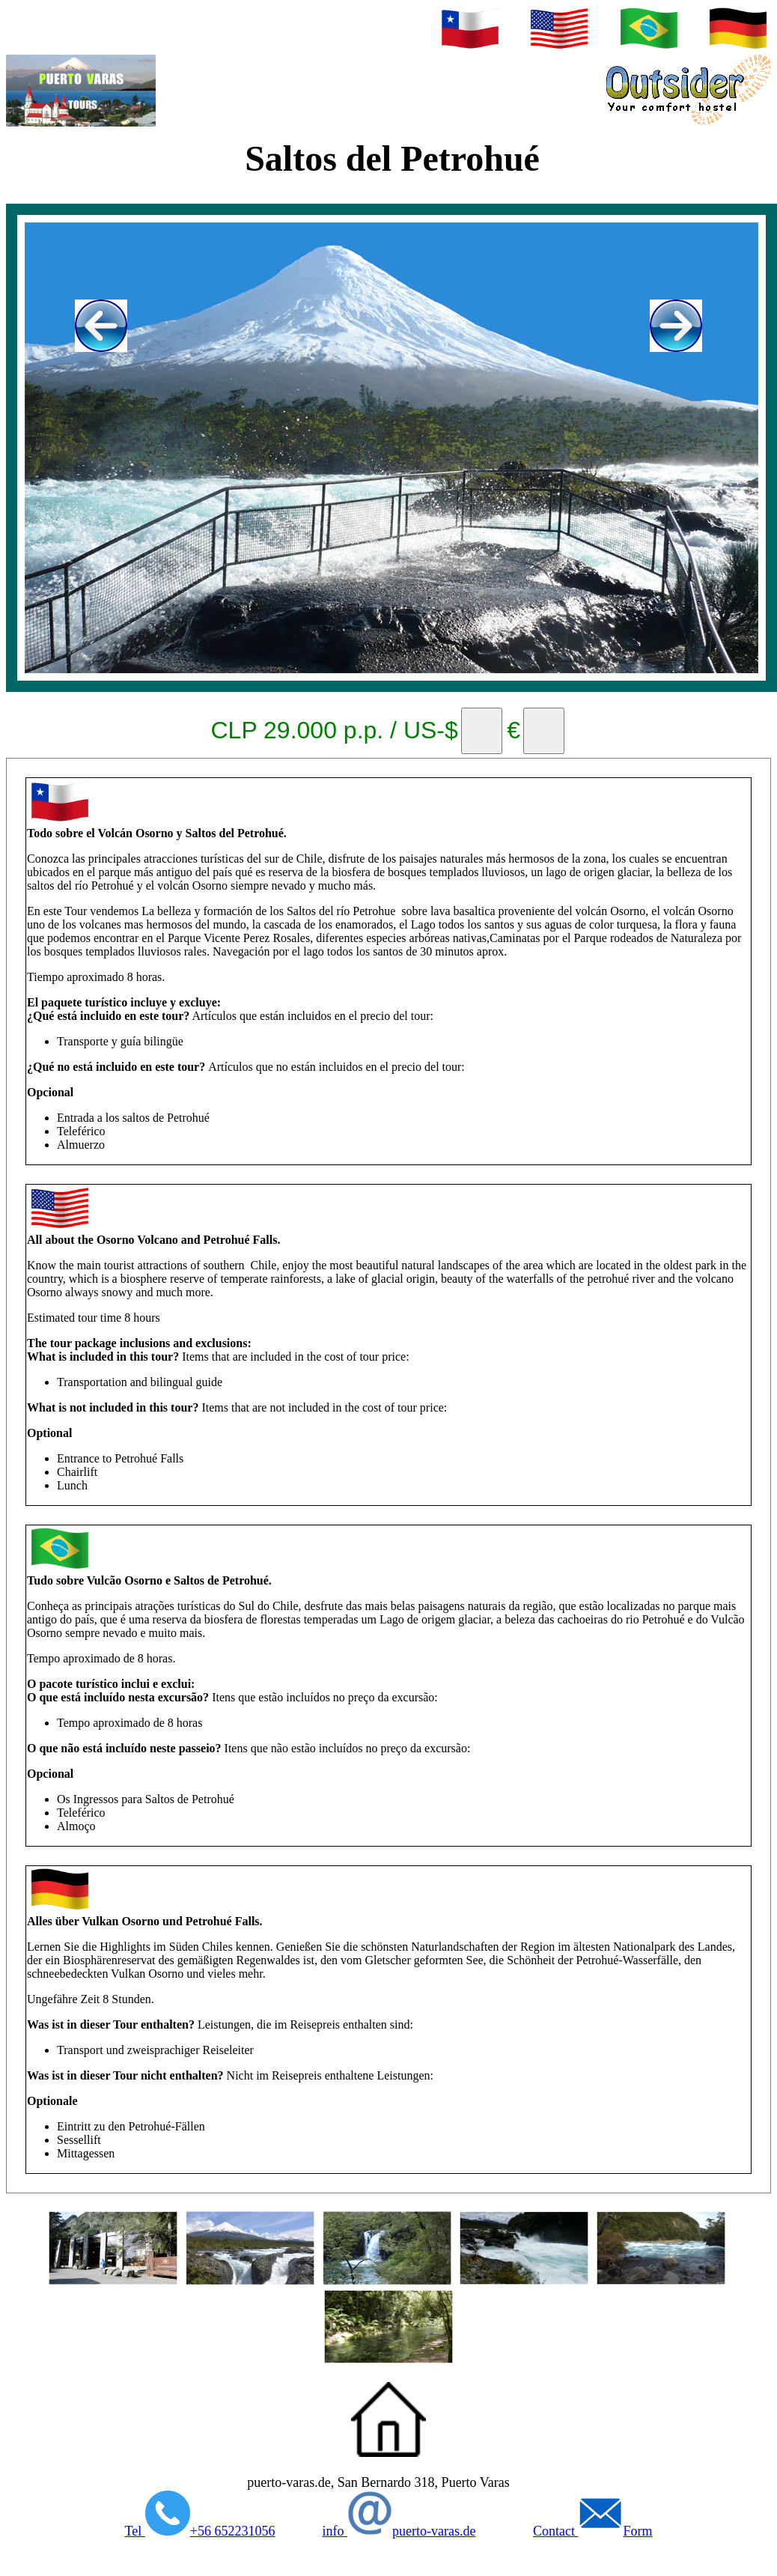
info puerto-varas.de (398, 2531)
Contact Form (593, 2531)
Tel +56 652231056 (200, 2531)
